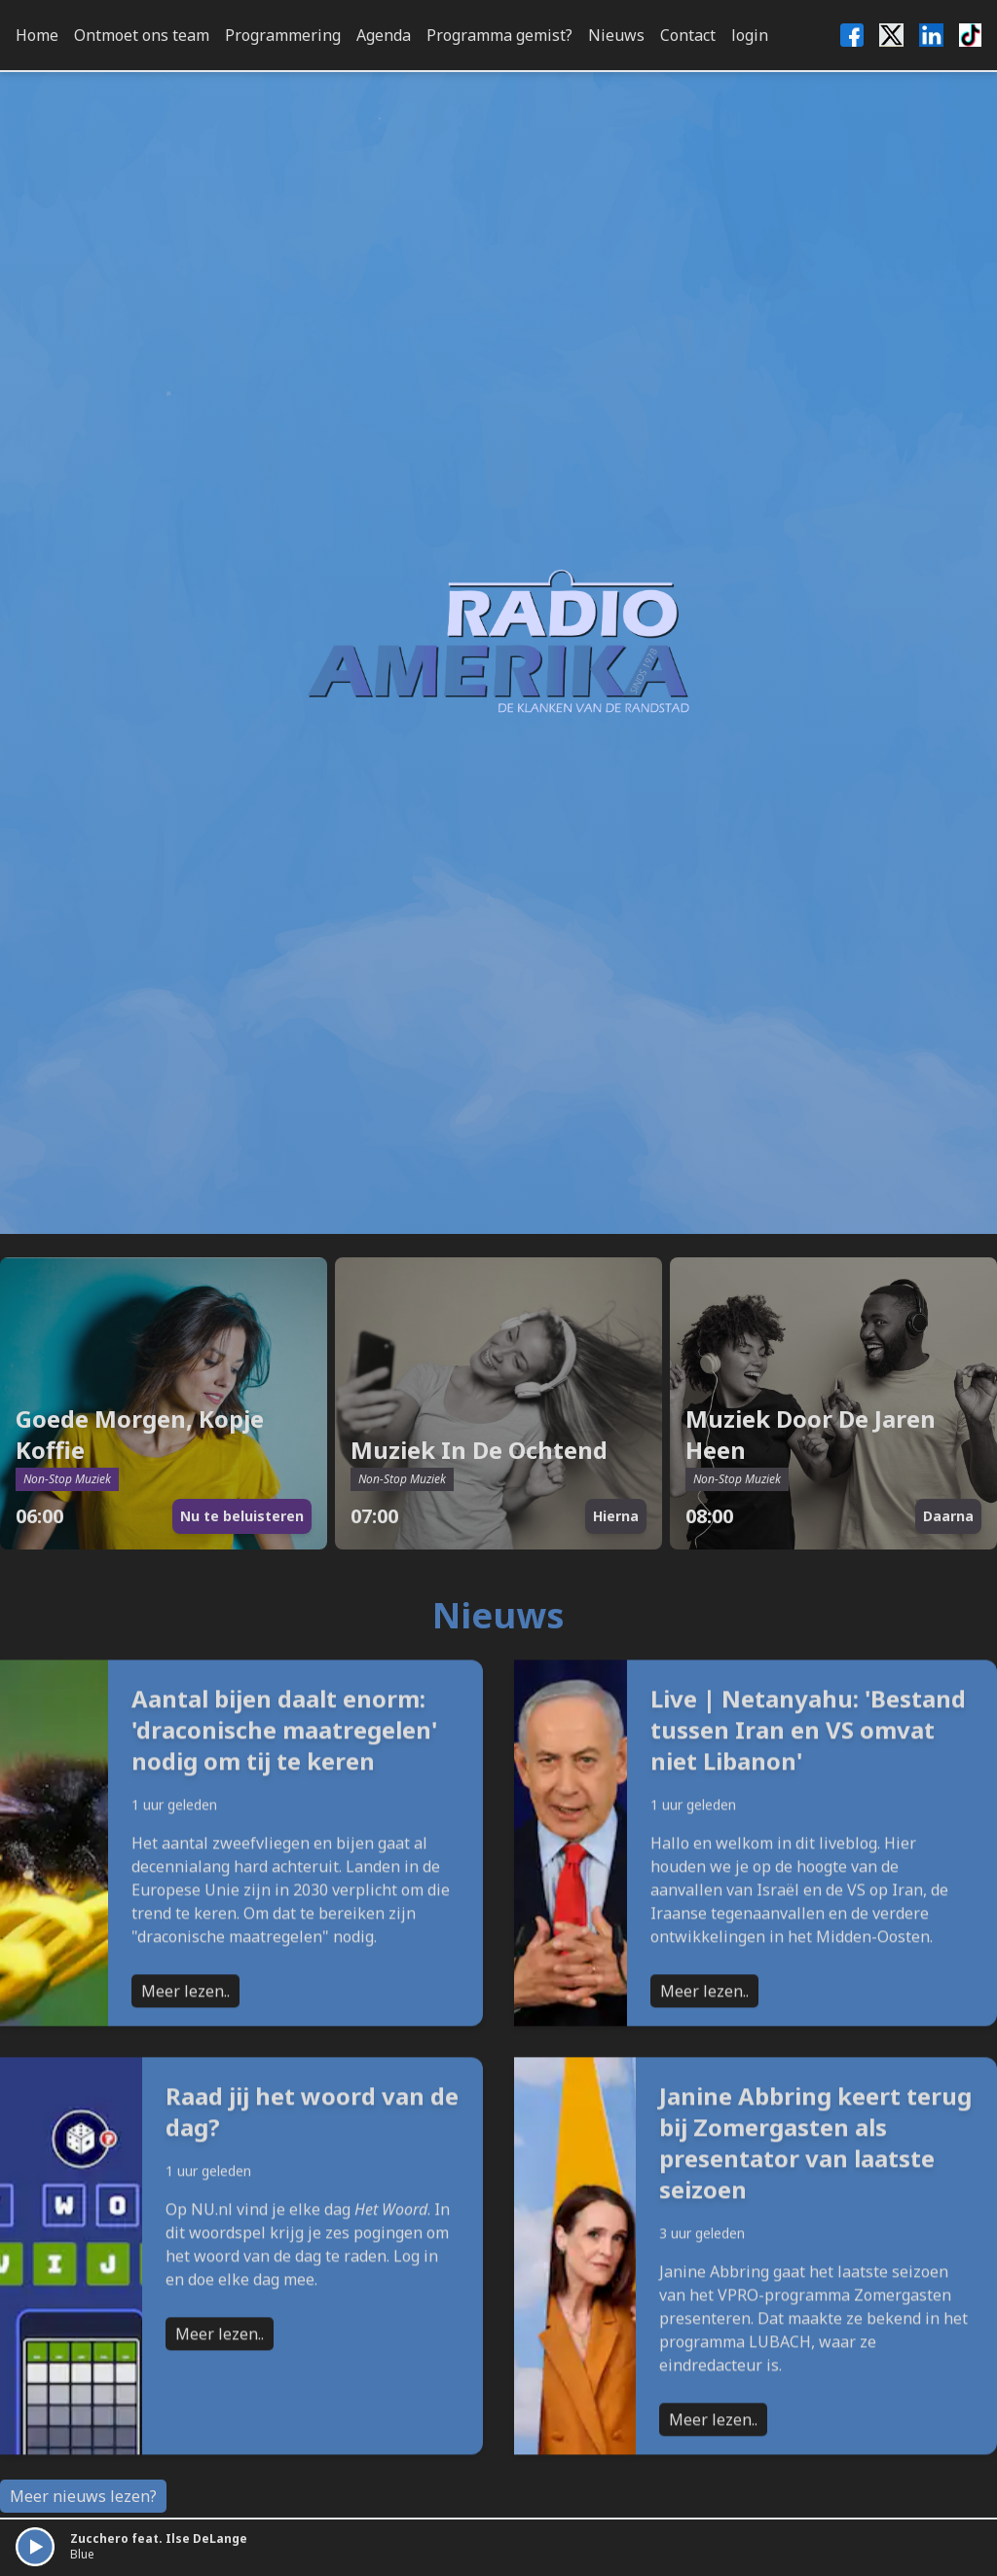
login (749, 35)
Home (37, 35)
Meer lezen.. (185, 2074)
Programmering (283, 35)
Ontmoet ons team (141, 35)
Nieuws (616, 35)
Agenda (383, 35)
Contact (688, 35)
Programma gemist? (499, 35)
